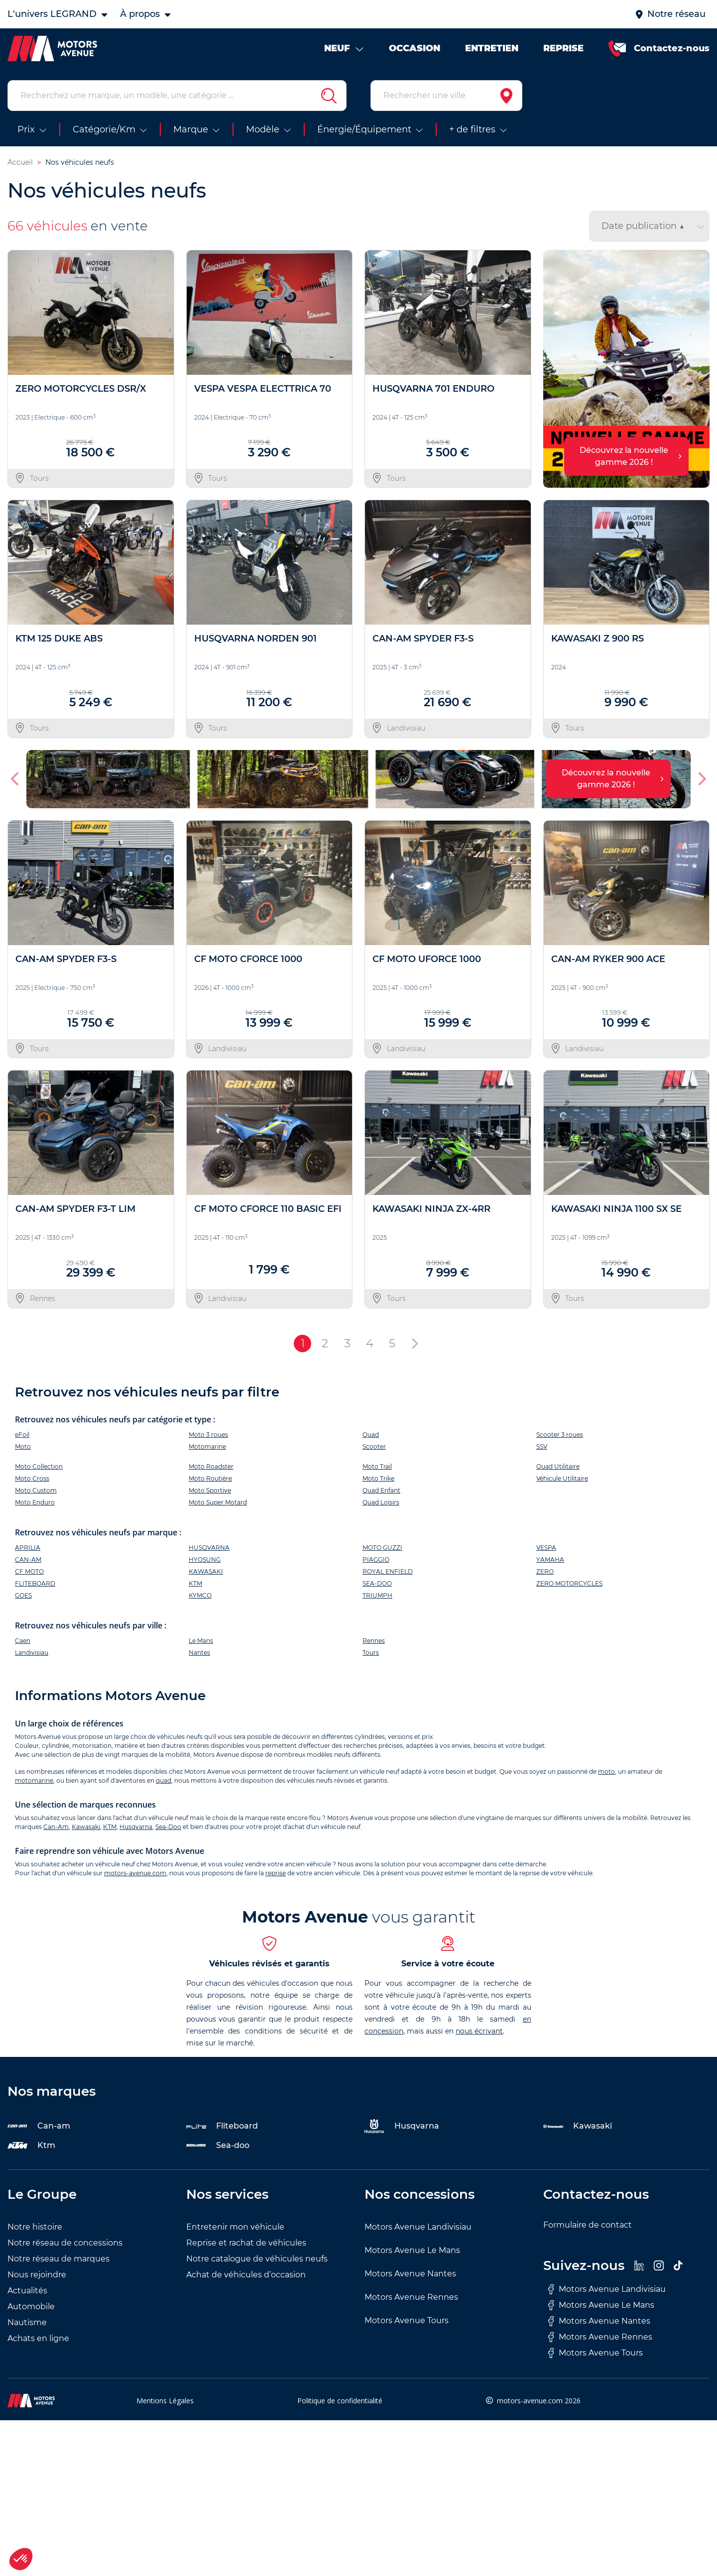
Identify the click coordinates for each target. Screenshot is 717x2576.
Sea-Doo (168, 1826)
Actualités (27, 2290)
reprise (275, 1873)
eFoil (22, 1434)
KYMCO (200, 1595)
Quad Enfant (381, 1490)
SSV (541, 1446)
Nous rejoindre (36, 2274)
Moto (23, 1446)
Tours (370, 1652)
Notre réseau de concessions (64, 2243)
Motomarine (207, 1446)
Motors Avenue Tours (406, 2320)
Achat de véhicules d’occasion (246, 2274)
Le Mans (201, 1640)
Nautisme (27, 2322)
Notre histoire (34, 2227)
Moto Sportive (210, 1490)
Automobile (31, 2306)
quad (163, 1780)
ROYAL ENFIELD (387, 1571)
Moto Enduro (35, 1502)
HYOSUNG (205, 1559)
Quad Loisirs (380, 1502)
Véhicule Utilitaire (562, 1478)
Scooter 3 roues (559, 1434)
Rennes (373, 1640)
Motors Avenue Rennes (411, 2297)
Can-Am (56, 1826)
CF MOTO (29, 1571)
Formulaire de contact (587, 2225)
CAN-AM (28, 1559)
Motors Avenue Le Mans (412, 2250)
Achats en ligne (38, 2338)
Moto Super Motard (218, 1502)
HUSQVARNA (209, 1547)
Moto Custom (36, 1490)
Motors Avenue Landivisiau (418, 2227)
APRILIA (27, 1547)
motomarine (34, 1780)
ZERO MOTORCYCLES (569, 1583)
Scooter (374, 1446)
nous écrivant (479, 2031)
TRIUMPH (377, 1595)
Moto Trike (378, 1478)
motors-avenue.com (135, 1873)
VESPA (546, 1547)
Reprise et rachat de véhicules (246, 2243)
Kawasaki (86, 1826)
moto (606, 1771)
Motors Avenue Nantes (410, 2273)
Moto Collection (39, 1466)
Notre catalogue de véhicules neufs (257, 2258)
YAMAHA (550, 1559)
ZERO (545, 1571)
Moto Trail (377, 1466)
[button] (15, 779)
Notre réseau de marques (58, 2258)
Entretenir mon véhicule (235, 2227)
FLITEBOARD (35, 1583)
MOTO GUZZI (382, 1547)
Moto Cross (32, 1478)
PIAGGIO (375, 1559)
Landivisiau (31, 1652)
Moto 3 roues (208, 1434)
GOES (23, 1595)
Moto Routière (210, 1478)
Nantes (199, 1652)
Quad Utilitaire (558, 1466)
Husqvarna (136, 1826)
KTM (195, 1583)
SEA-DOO (377, 1583)
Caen (22, 1640)
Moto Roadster (211, 1466)
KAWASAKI (206, 1571)
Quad (370, 1434)
